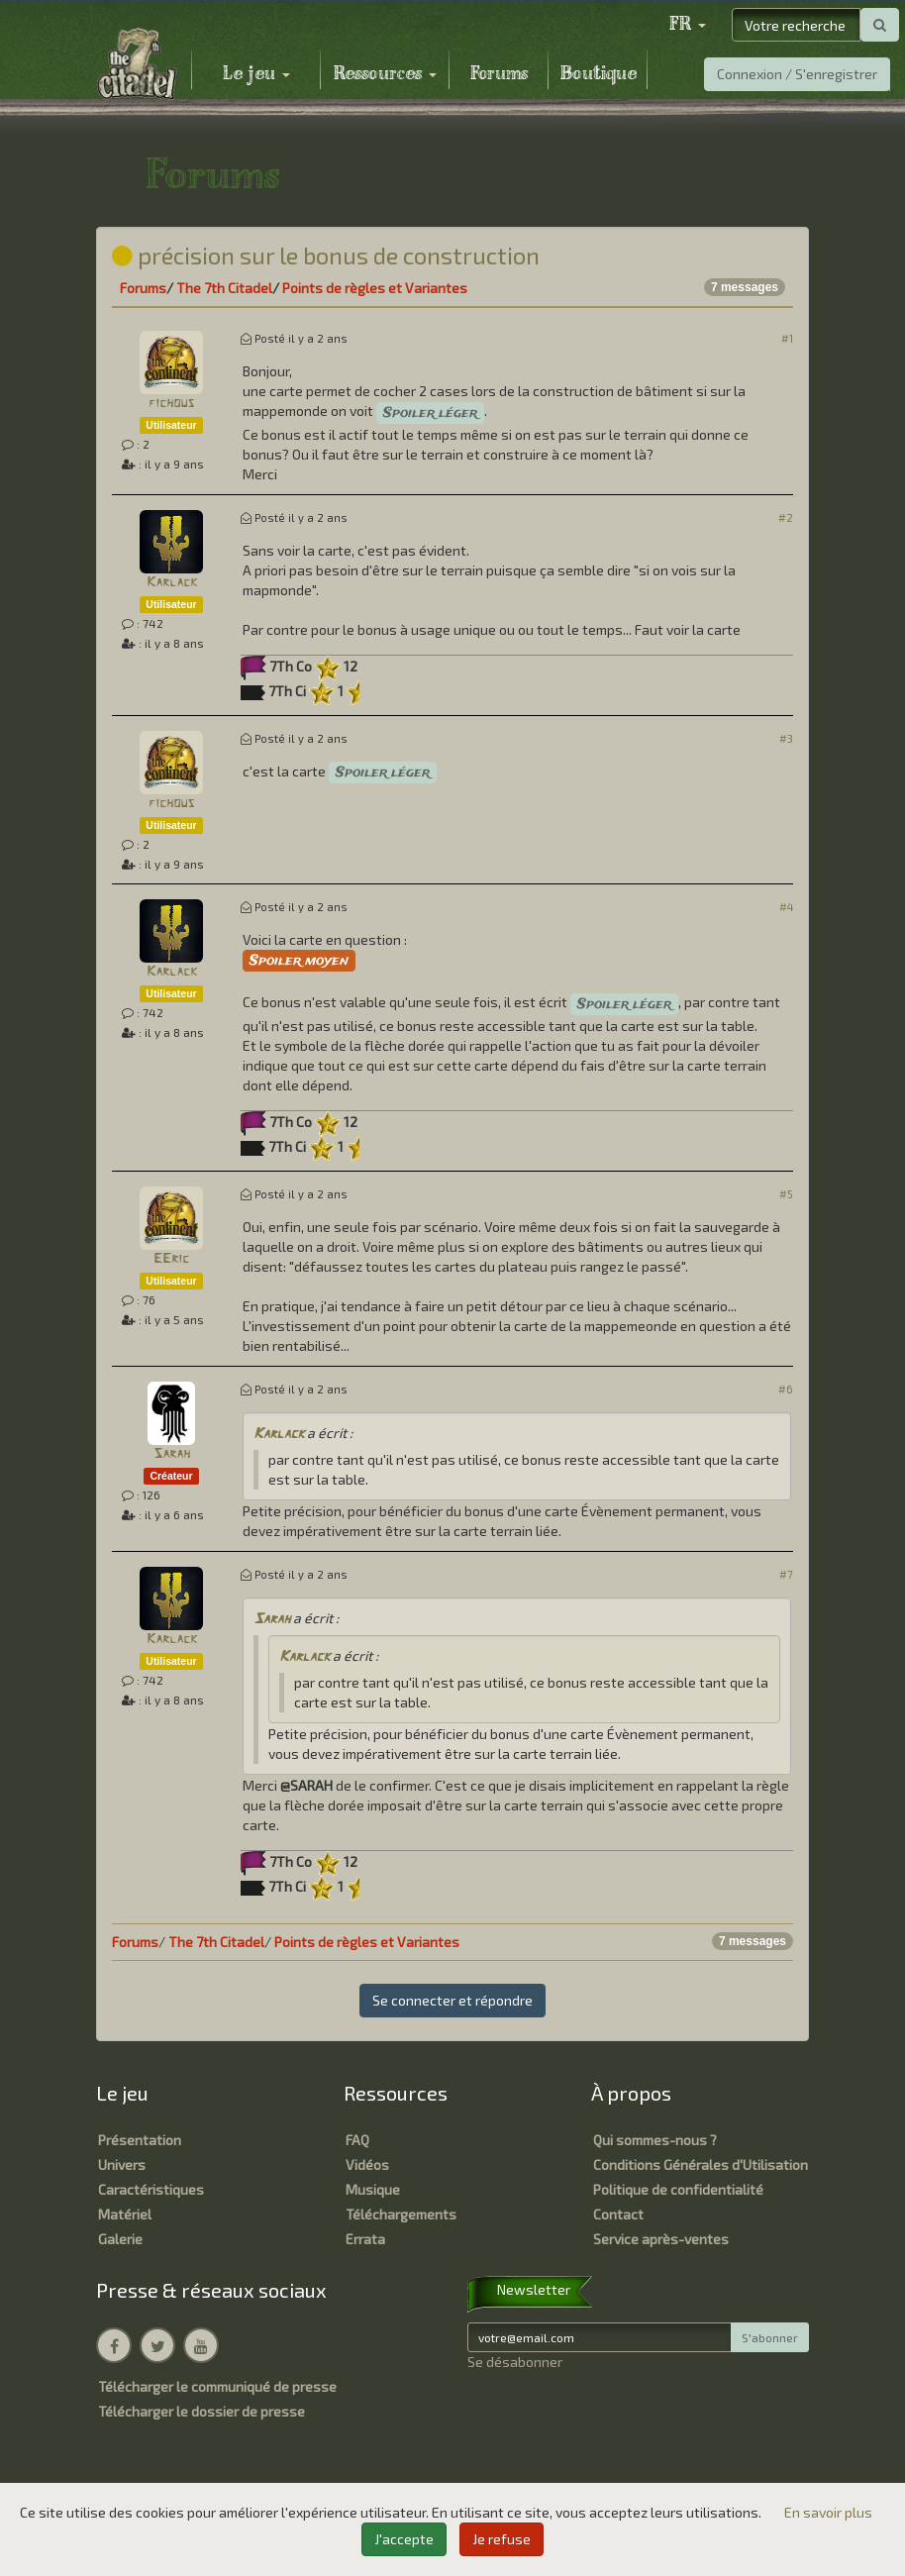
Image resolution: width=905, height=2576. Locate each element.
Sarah (171, 1454)
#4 (786, 906)
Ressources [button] (385, 74)
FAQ (357, 2139)
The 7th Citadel (224, 287)
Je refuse (501, 2538)
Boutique (598, 74)
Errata (365, 2238)
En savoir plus (828, 2512)
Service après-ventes (661, 2238)
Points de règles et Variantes (374, 287)
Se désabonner (514, 2361)
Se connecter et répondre (452, 2000)
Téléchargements (401, 2214)
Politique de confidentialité (678, 2189)
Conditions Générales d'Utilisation (700, 2164)
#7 (786, 1574)
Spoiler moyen (299, 961)
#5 (786, 1193)
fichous (171, 403)
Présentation (139, 2139)
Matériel (124, 2214)
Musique (373, 2189)
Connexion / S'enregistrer (797, 73)
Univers (122, 2164)
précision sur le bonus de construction (326, 255)
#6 (785, 1389)
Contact (618, 2214)
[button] (687, 25)
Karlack (172, 582)
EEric (171, 1259)
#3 (786, 738)
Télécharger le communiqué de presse (217, 2386)
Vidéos (367, 2164)
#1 (787, 338)
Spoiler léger (430, 413)
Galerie (120, 2238)
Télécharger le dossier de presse (201, 2411)
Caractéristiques (151, 2189)
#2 (785, 517)
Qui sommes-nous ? (655, 2139)
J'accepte (404, 2538)
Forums (499, 74)
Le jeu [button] (256, 74)
